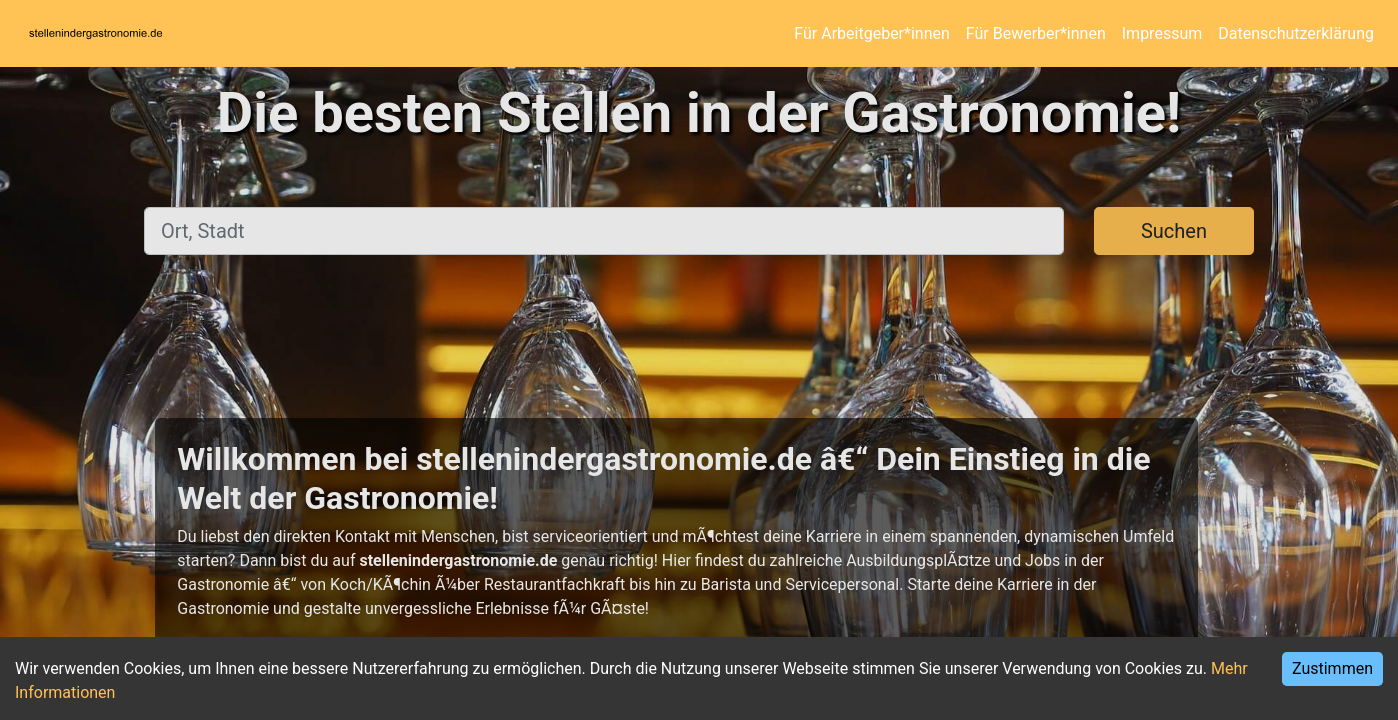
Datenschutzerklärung (1296, 33)
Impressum (1162, 33)
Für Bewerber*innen (1036, 33)
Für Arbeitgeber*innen (871, 33)
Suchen (1174, 231)
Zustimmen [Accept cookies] (1332, 668)
